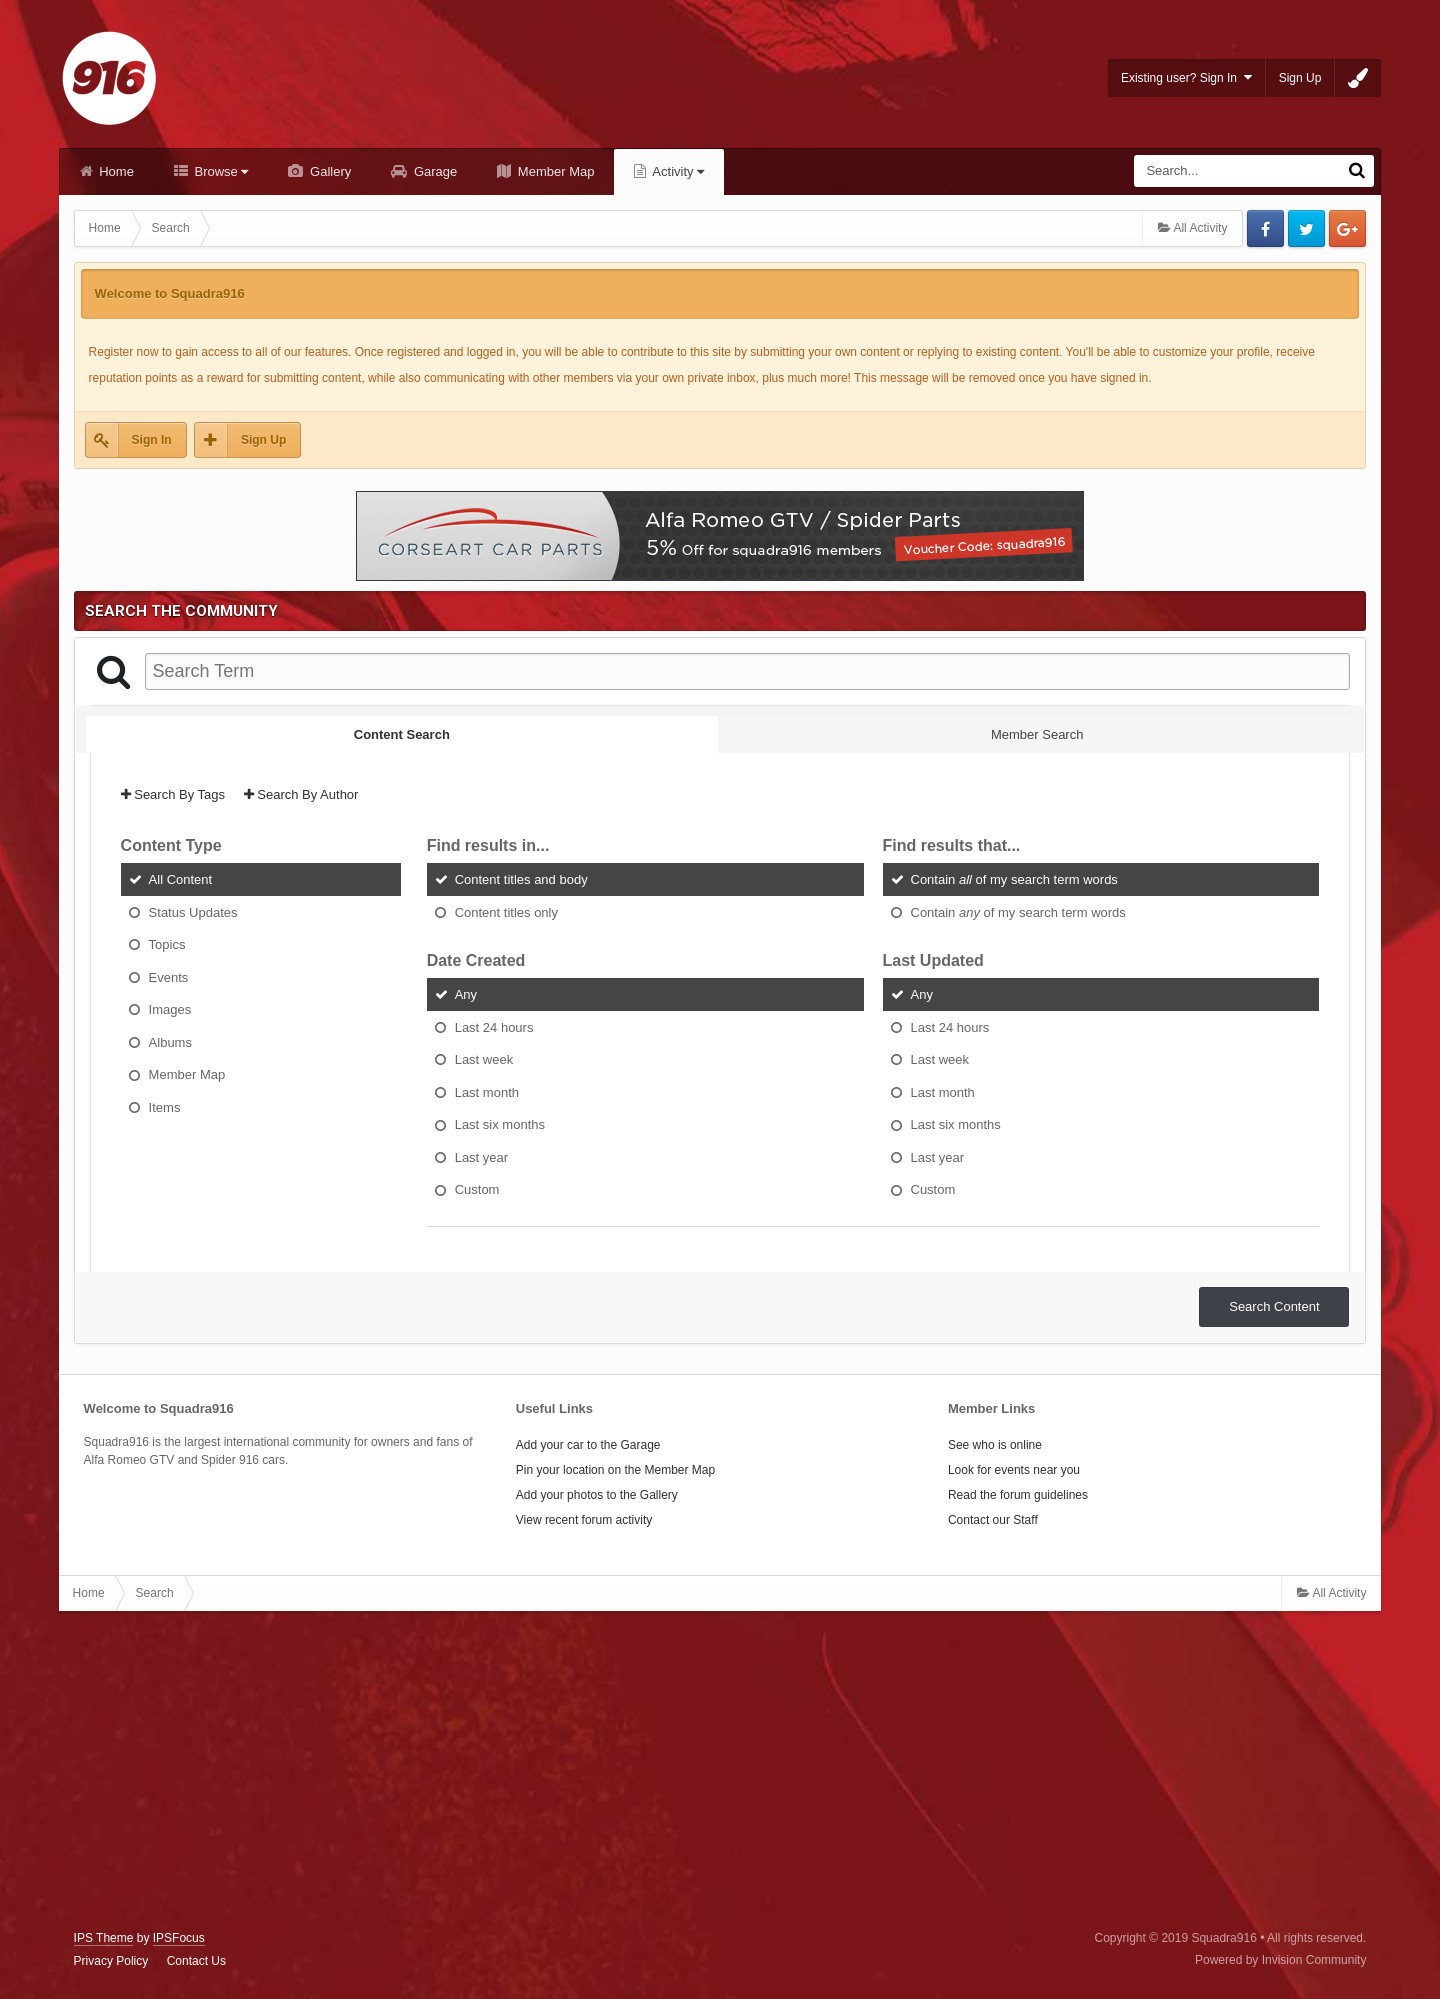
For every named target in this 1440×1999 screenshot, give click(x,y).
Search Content (1274, 1306)
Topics (167, 944)
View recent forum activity (584, 1520)
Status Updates (193, 911)
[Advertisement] (720, 1771)
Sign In (152, 440)
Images (170, 1009)
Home (115, 171)
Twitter (1306, 228)
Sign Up (1300, 78)
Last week (484, 1059)
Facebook (1265, 228)
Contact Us (196, 1961)
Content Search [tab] (402, 734)
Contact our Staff (993, 1520)
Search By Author (301, 794)
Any (466, 994)
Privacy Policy (111, 1961)
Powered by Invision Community (1280, 1960)
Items (165, 1106)
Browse (220, 171)
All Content (181, 879)
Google (1347, 228)
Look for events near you (1014, 1470)
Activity (676, 171)
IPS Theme (104, 1938)
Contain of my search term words (1014, 879)
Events (169, 976)
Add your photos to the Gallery (597, 1495)
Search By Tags (173, 794)
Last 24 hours (494, 1026)
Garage (433, 171)
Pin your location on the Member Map (615, 1470)
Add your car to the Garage (588, 1445)
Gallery (328, 171)
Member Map (554, 171)
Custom (477, 1189)
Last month (487, 1091)
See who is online (995, 1445)
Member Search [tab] (1037, 734)
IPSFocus (179, 1938)
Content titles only (506, 911)
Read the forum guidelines (1018, 1495)
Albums (170, 1041)
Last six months (500, 1124)
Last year (481, 1156)
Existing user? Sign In (1186, 77)
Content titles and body (521, 879)
